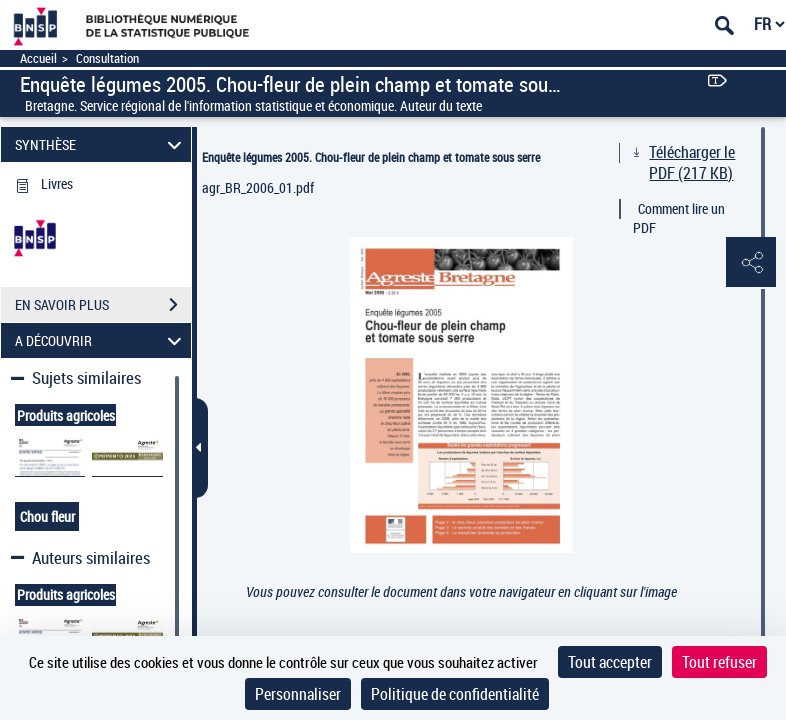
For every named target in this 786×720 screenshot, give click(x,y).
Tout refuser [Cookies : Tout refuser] (719, 662)
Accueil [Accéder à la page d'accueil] (38, 58)
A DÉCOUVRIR (101, 340)
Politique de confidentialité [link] (455, 694)
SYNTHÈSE (101, 144)
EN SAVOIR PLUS (103, 305)
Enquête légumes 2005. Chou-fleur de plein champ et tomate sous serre (371, 157)
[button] (751, 263)
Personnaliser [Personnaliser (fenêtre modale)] (298, 694)
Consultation (107, 58)
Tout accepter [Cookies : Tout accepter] (610, 662)
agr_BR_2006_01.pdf (258, 187)
